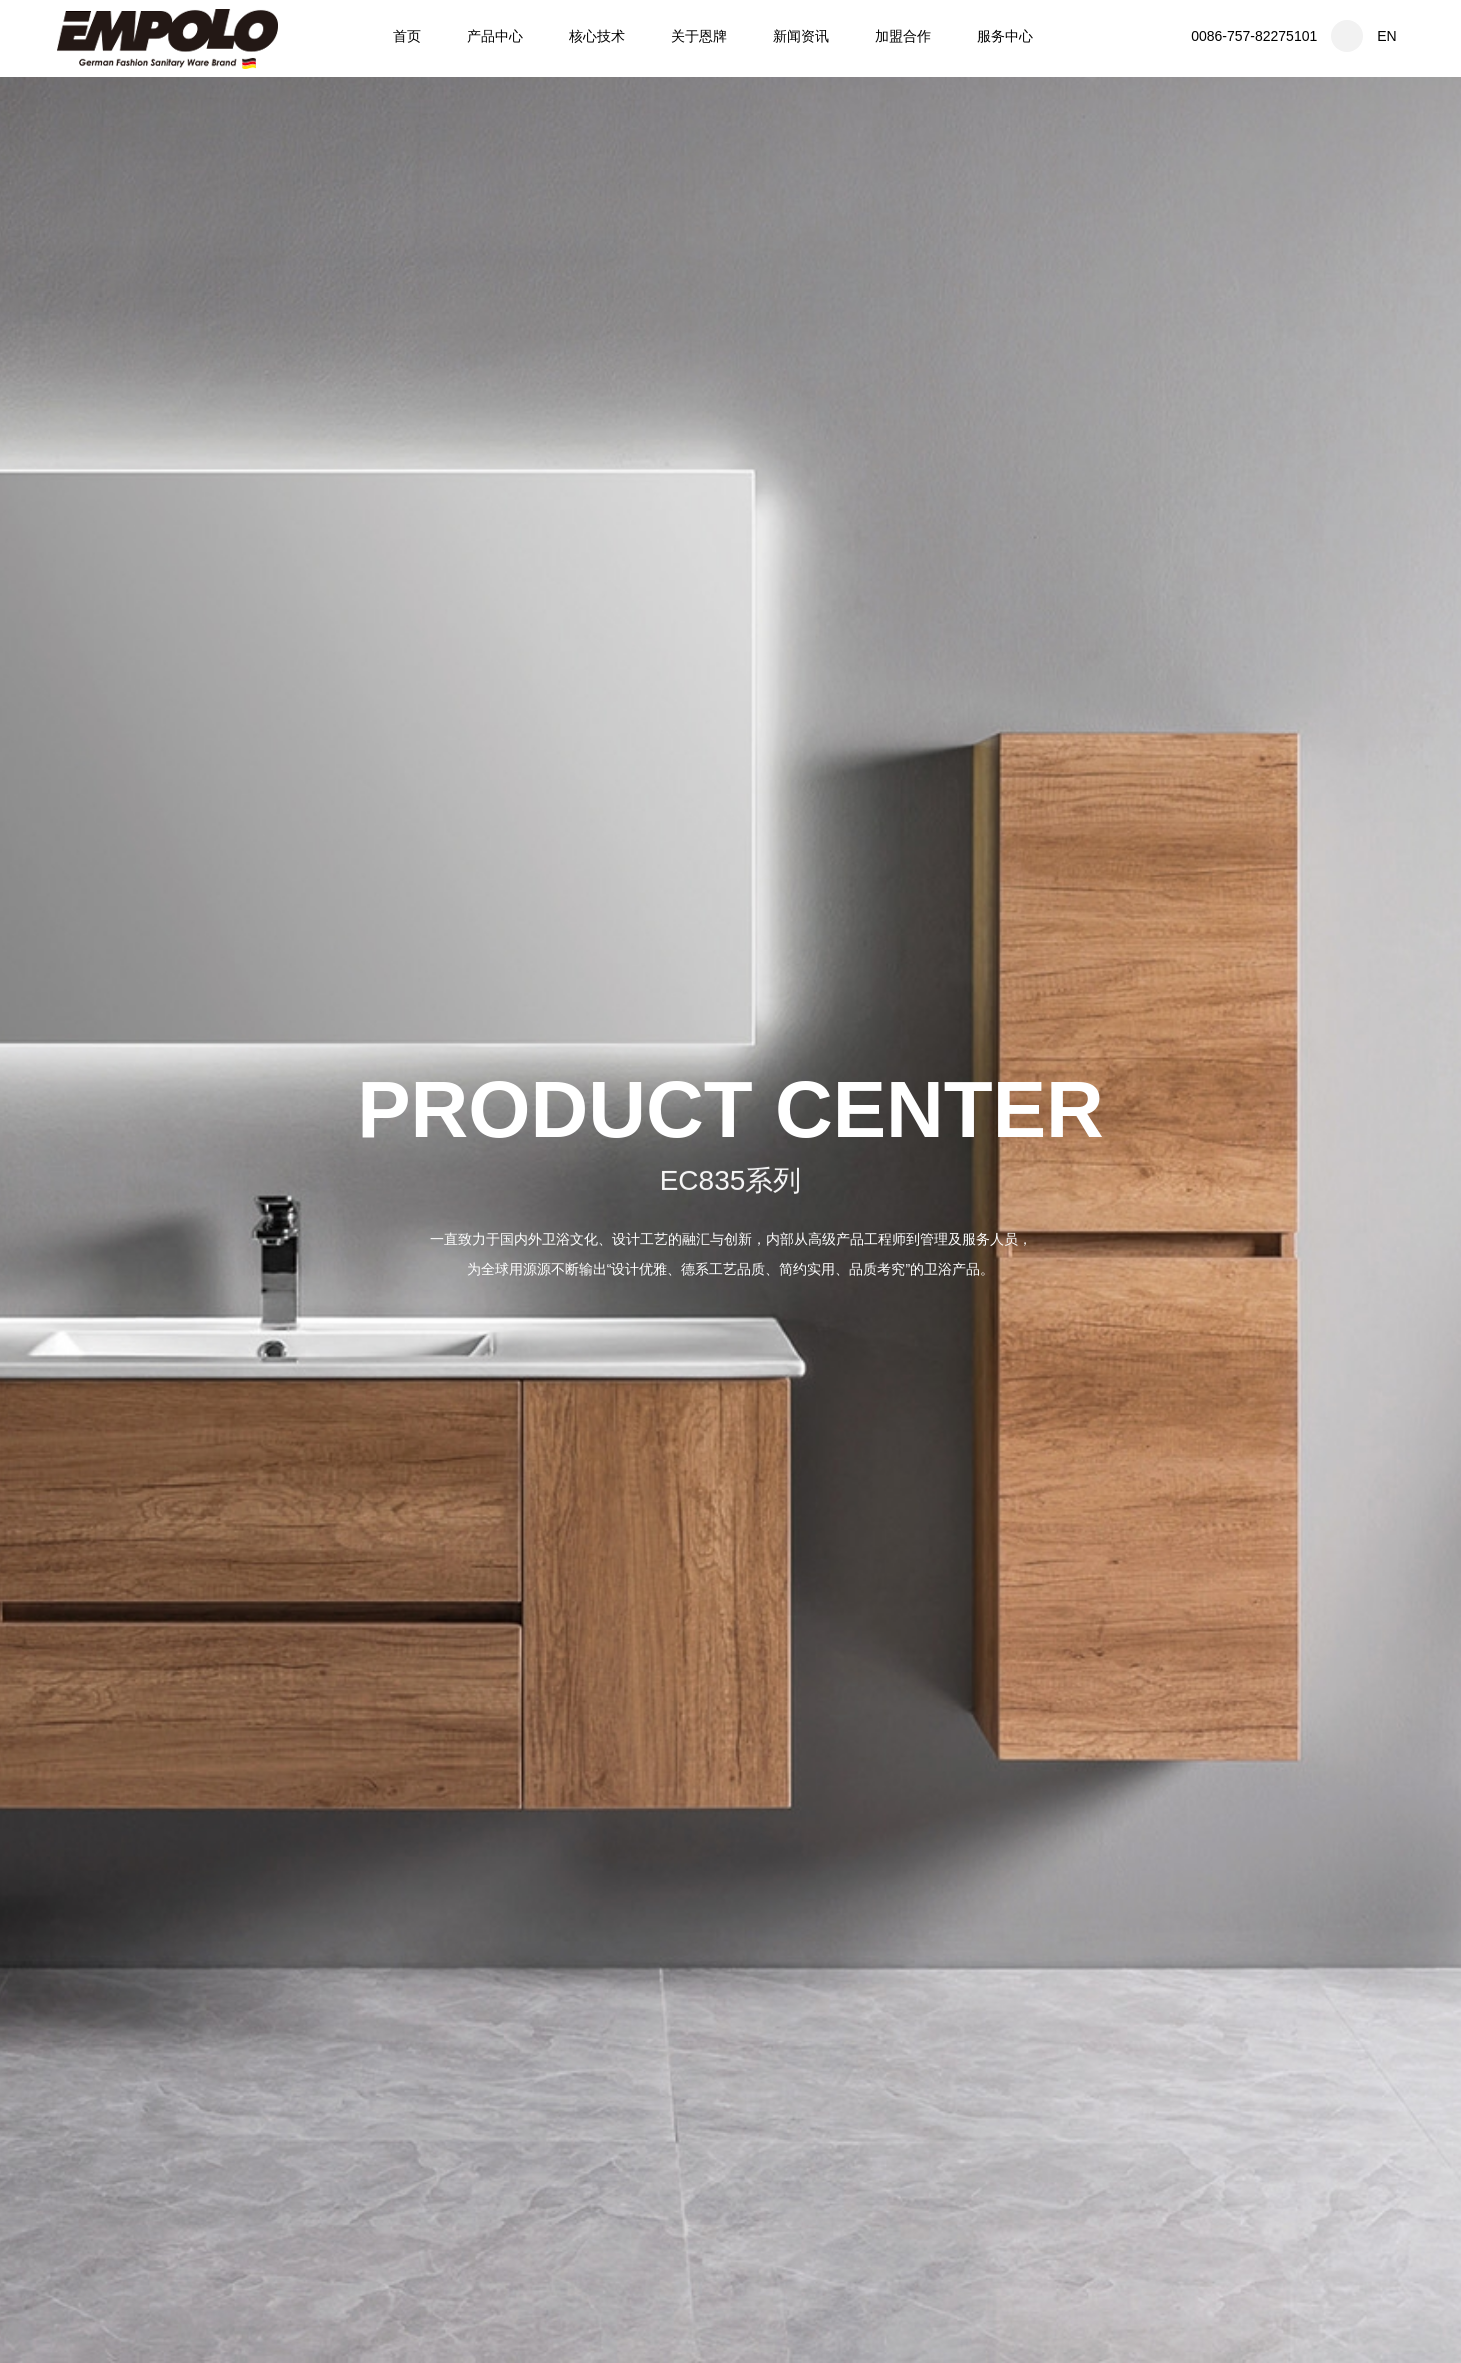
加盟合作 (903, 36)
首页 (407, 36)
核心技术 (597, 36)
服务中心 (1005, 36)
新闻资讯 (801, 36)
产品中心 (495, 36)
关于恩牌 (699, 36)
